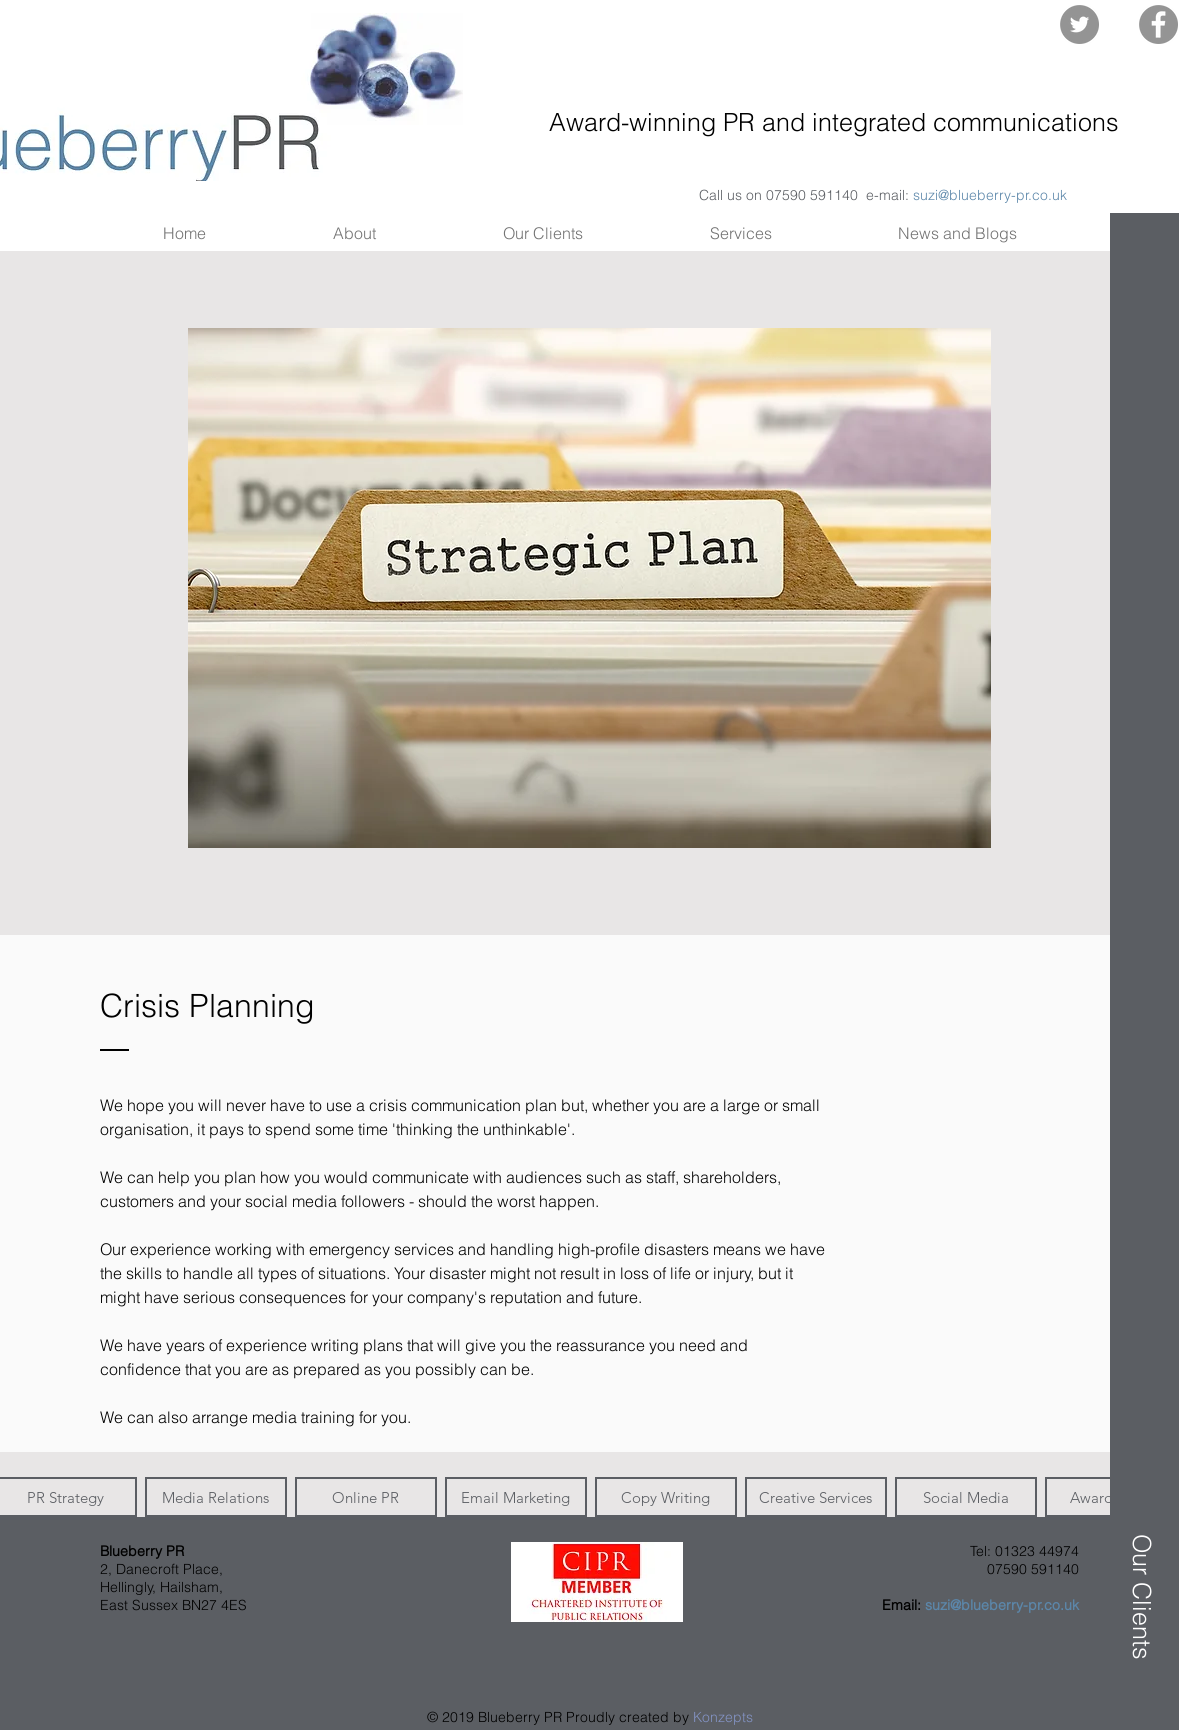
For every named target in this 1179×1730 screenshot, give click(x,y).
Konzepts (723, 1717)
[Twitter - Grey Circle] (1079, 24)
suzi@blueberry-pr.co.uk (990, 195)
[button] (1140, 97)
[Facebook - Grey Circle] (1158, 24)
